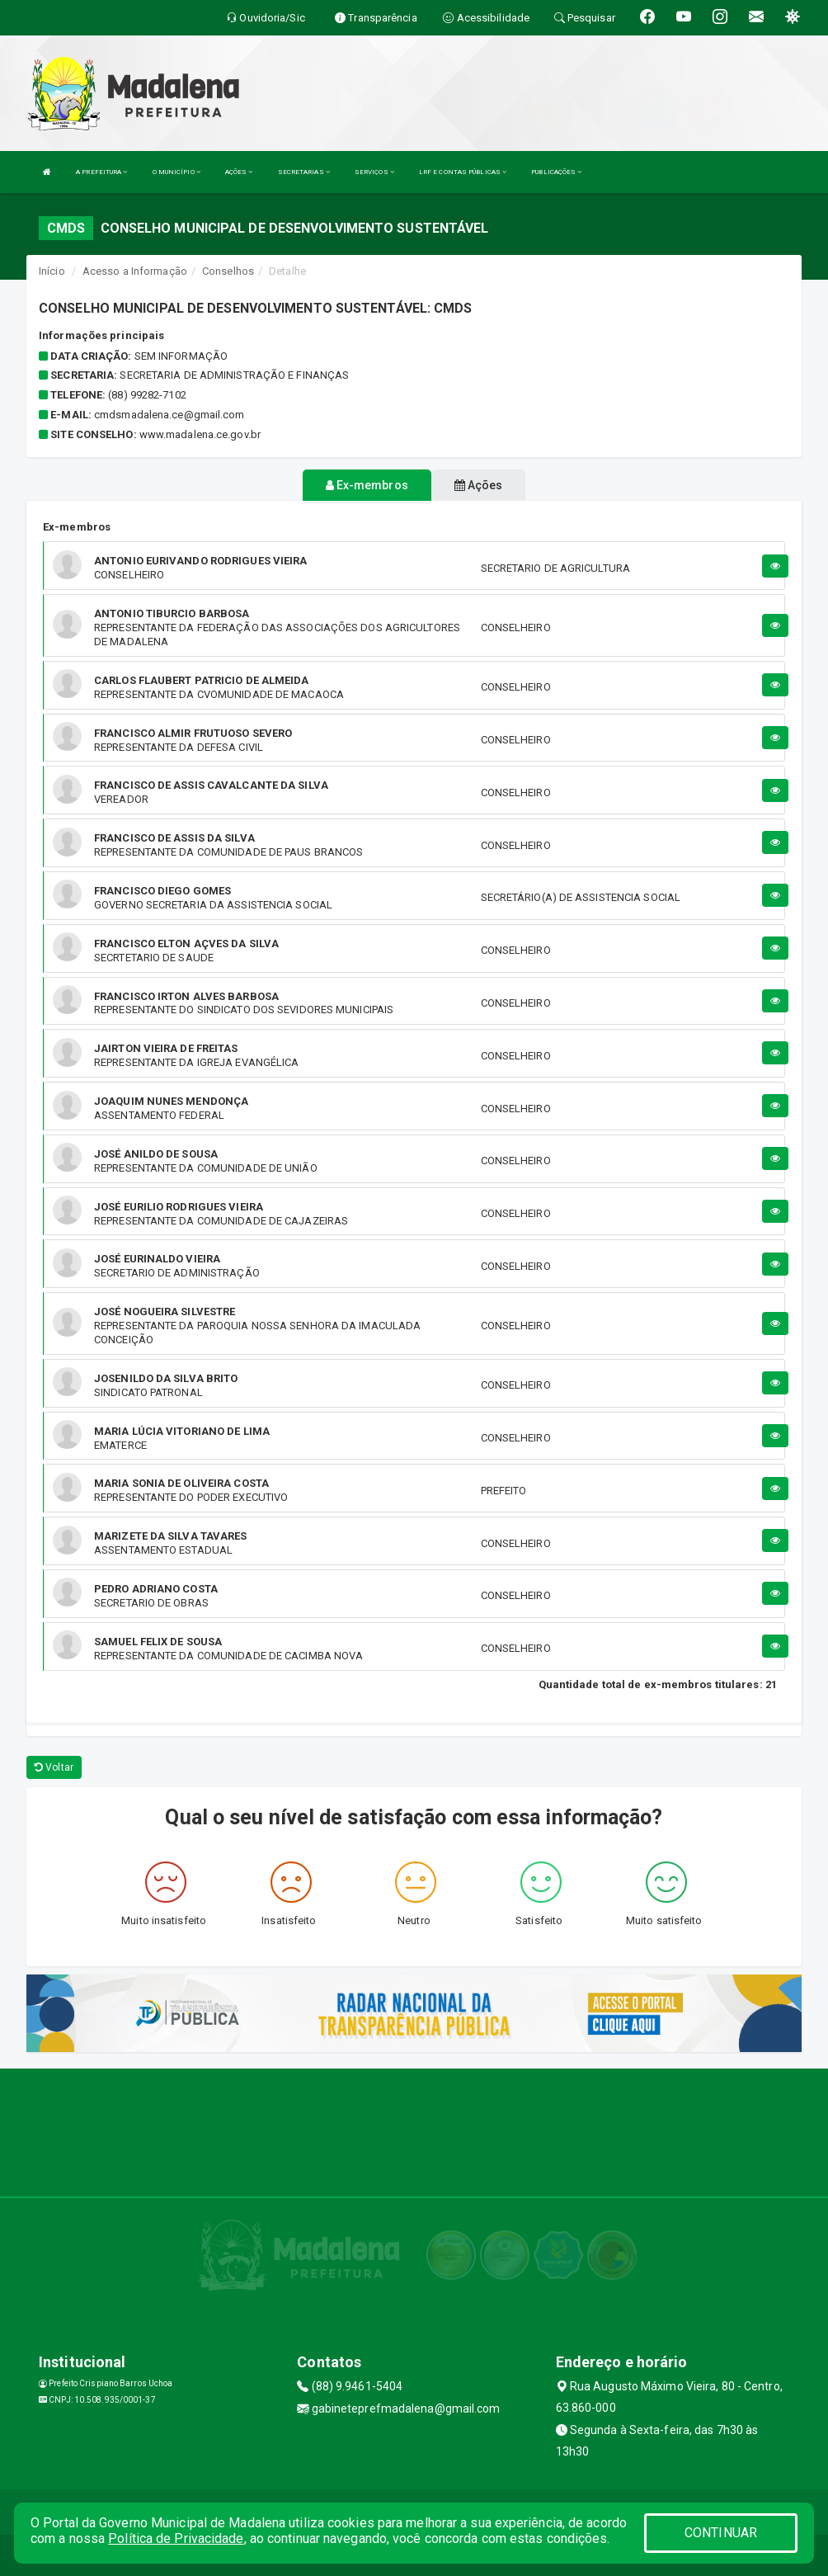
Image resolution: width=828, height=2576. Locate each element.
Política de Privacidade (175, 2538)
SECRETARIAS (304, 172)
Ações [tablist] (478, 485)
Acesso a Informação (134, 271)
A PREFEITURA (101, 172)
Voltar (54, 1767)
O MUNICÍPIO (176, 172)
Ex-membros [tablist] (367, 485)
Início (52, 271)
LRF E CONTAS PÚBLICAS (462, 172)
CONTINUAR (721, 2533)
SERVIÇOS (374, 172)
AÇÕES (239, 172)
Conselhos (228, 271)
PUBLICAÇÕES (556, 172)
